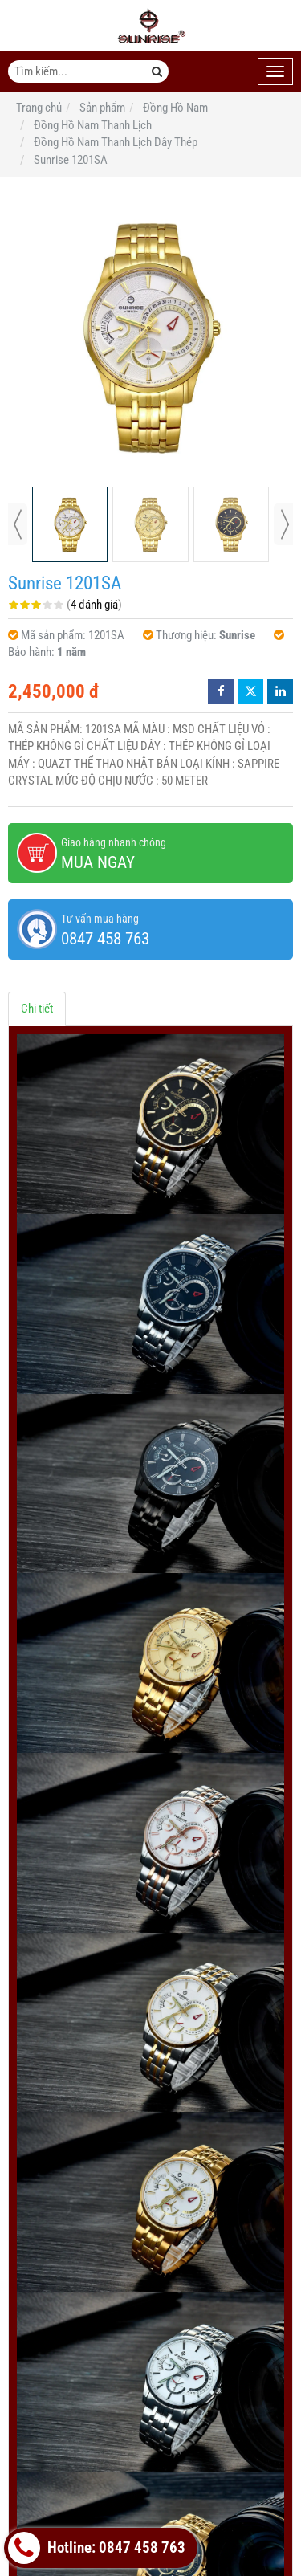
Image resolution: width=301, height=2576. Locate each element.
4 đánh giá (94, 604)
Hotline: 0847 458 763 (96, 2548)
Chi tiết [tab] (37, 1008)
